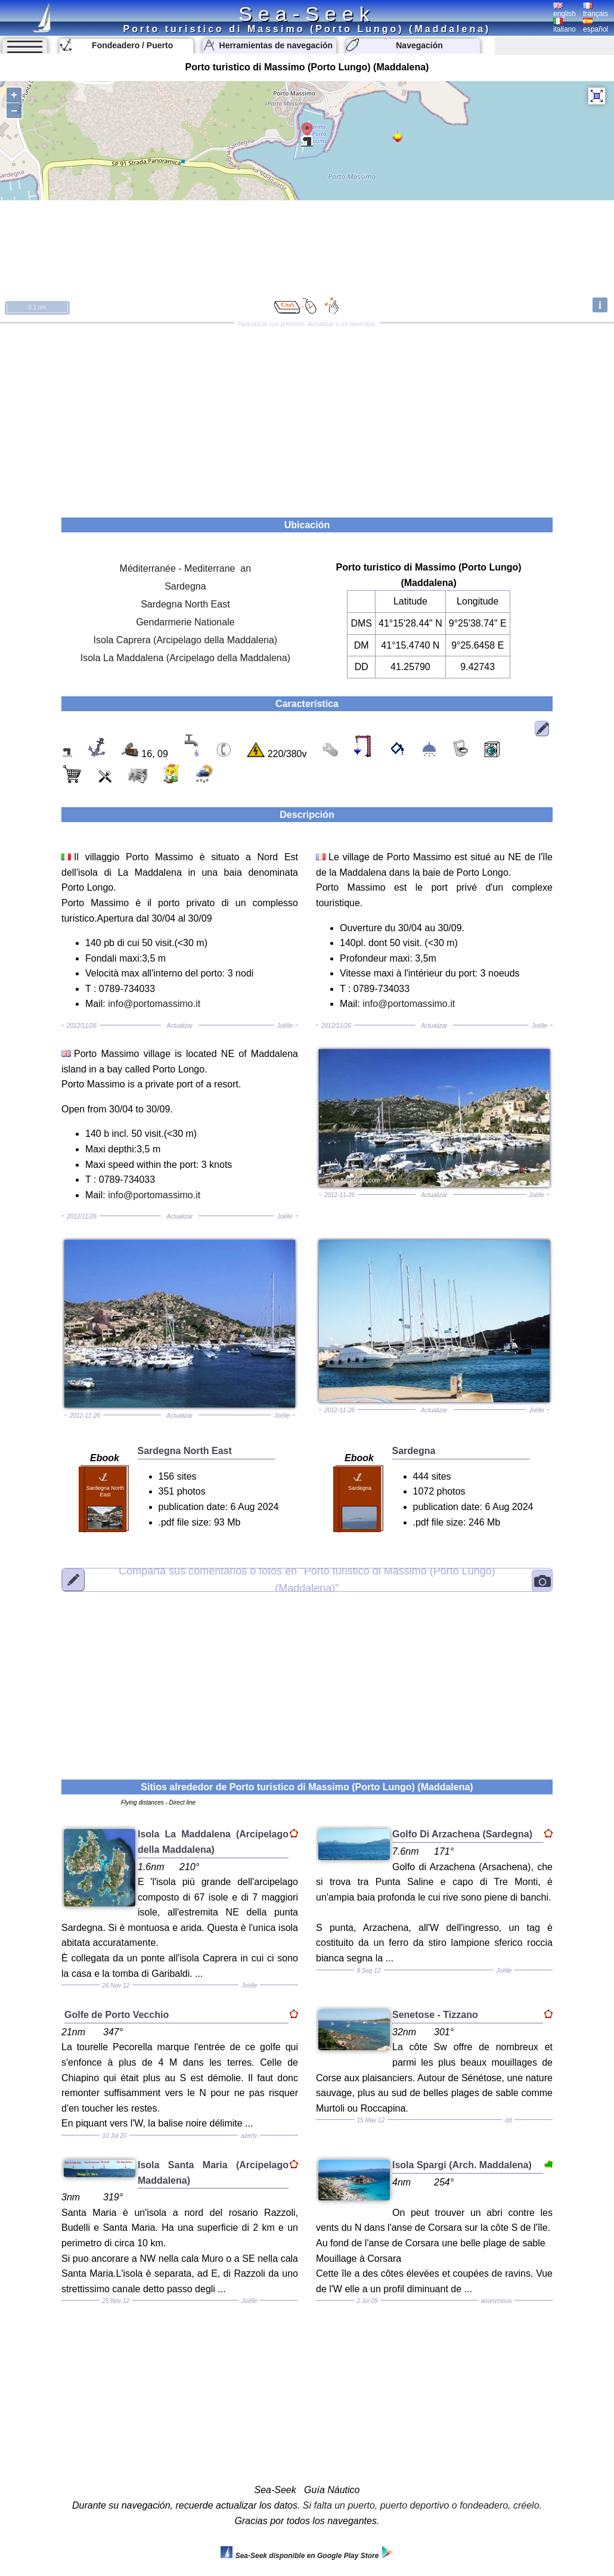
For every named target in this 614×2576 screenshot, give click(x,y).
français (595, 10)
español (595, 25)
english (564, 10)
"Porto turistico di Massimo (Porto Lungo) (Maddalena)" (307, 1579)
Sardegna (185, 586)
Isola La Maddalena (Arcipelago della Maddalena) (185, 658)
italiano (564, 25)
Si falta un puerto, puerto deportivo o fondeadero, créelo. (422, 2505)
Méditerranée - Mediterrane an (186, 568)
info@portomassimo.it (154, 1004)
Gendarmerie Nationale (185, 622)
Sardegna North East (185, 604)
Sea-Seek (306, 13)
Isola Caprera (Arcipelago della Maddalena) (186, 640)
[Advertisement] (307, 416)
